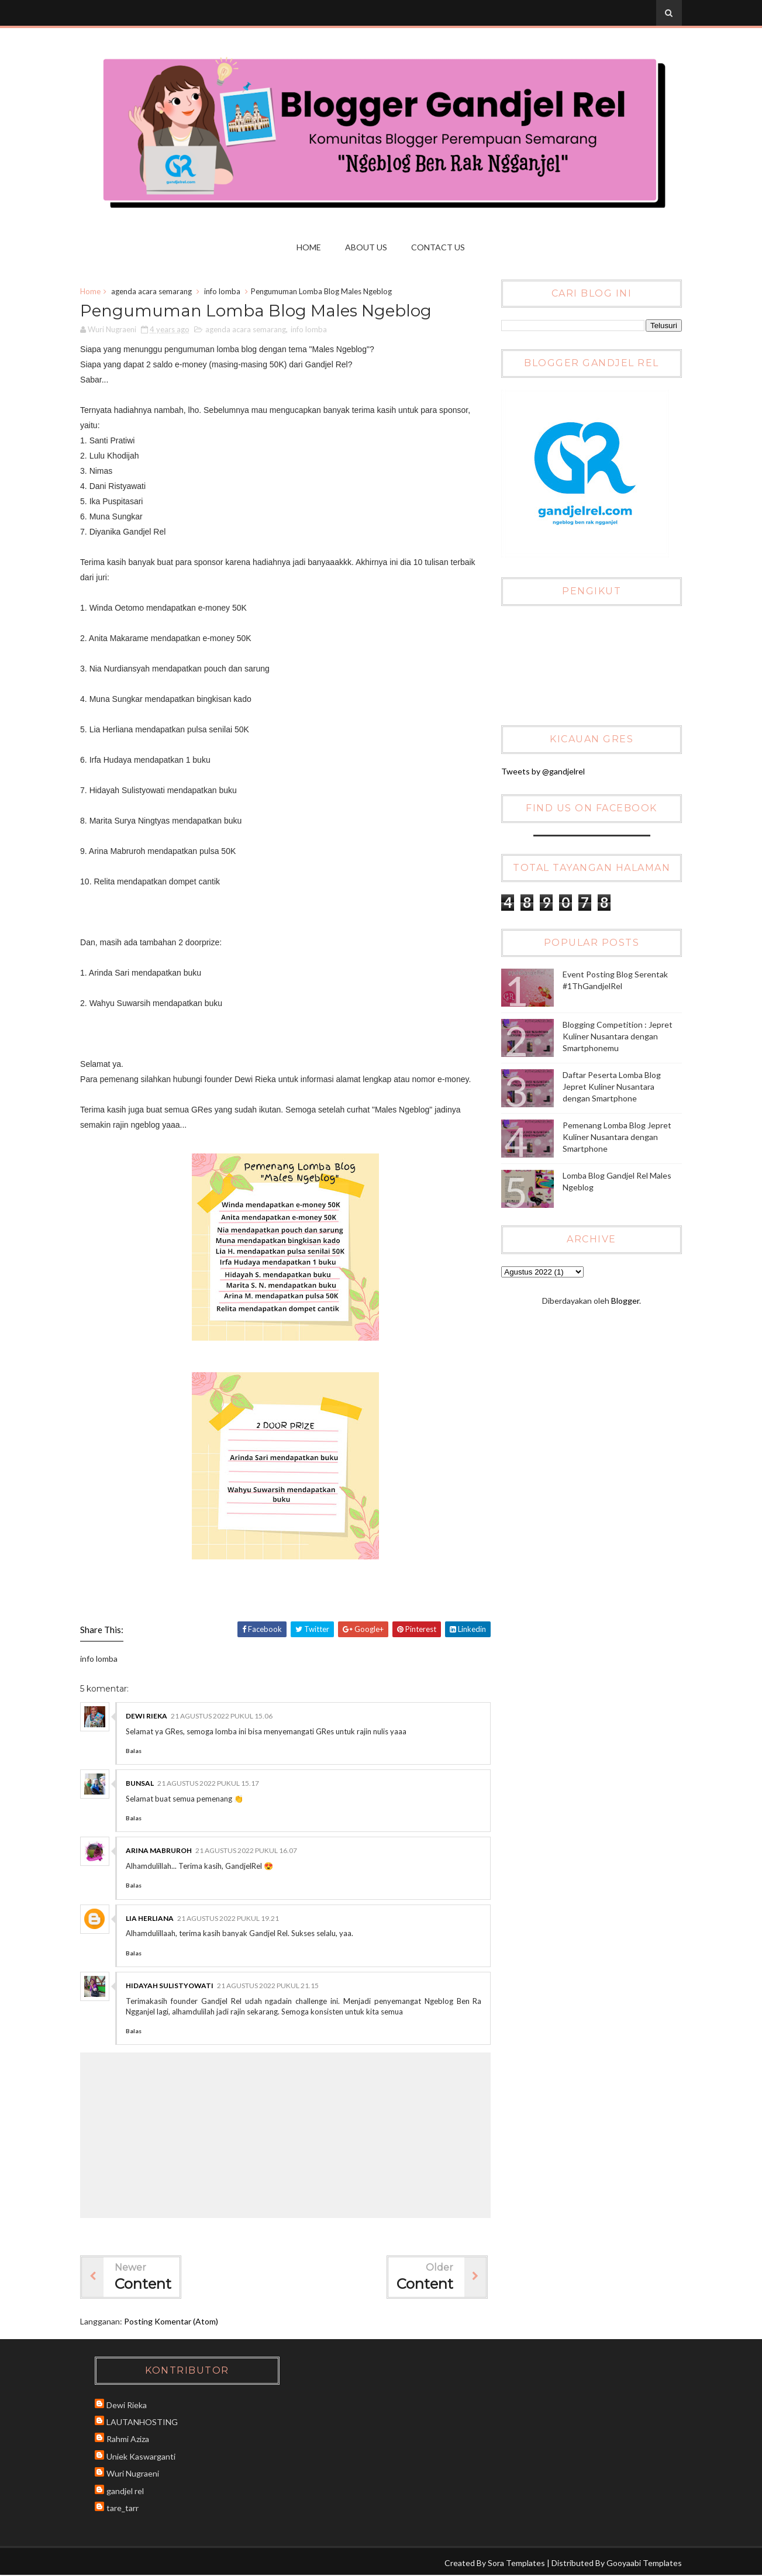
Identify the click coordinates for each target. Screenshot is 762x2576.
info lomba (225, 292)
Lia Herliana (153, 1918)
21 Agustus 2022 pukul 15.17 (211, 1783)
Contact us (439, 247)
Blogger (623, 1301)
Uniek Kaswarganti (143, 2456)
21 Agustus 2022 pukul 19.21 (231, 1918)
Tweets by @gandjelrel (542, 771)
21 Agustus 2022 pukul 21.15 (271, 1986)
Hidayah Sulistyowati (172, 1986)
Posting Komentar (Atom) (174, 2322)
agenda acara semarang (154, 292)
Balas (136, 1751)
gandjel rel (128, 2491)
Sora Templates (514, 2563)
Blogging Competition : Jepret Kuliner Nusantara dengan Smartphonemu (617, 1036)
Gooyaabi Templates (642, 2563)
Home (309, 247)
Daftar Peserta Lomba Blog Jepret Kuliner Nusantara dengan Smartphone (611, 1086)
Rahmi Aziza (130, 2439)
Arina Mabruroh (162, 1851)
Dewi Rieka (149, 1716)
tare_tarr (125, 2508)
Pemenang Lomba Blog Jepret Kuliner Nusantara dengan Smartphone (616, 1137)
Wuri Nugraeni (135, 2474)
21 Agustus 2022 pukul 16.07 (249, 1851)
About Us (367, 247)
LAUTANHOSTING (145, 2422)
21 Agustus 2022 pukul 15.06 (224, 1716)
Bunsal (143, 1783)
